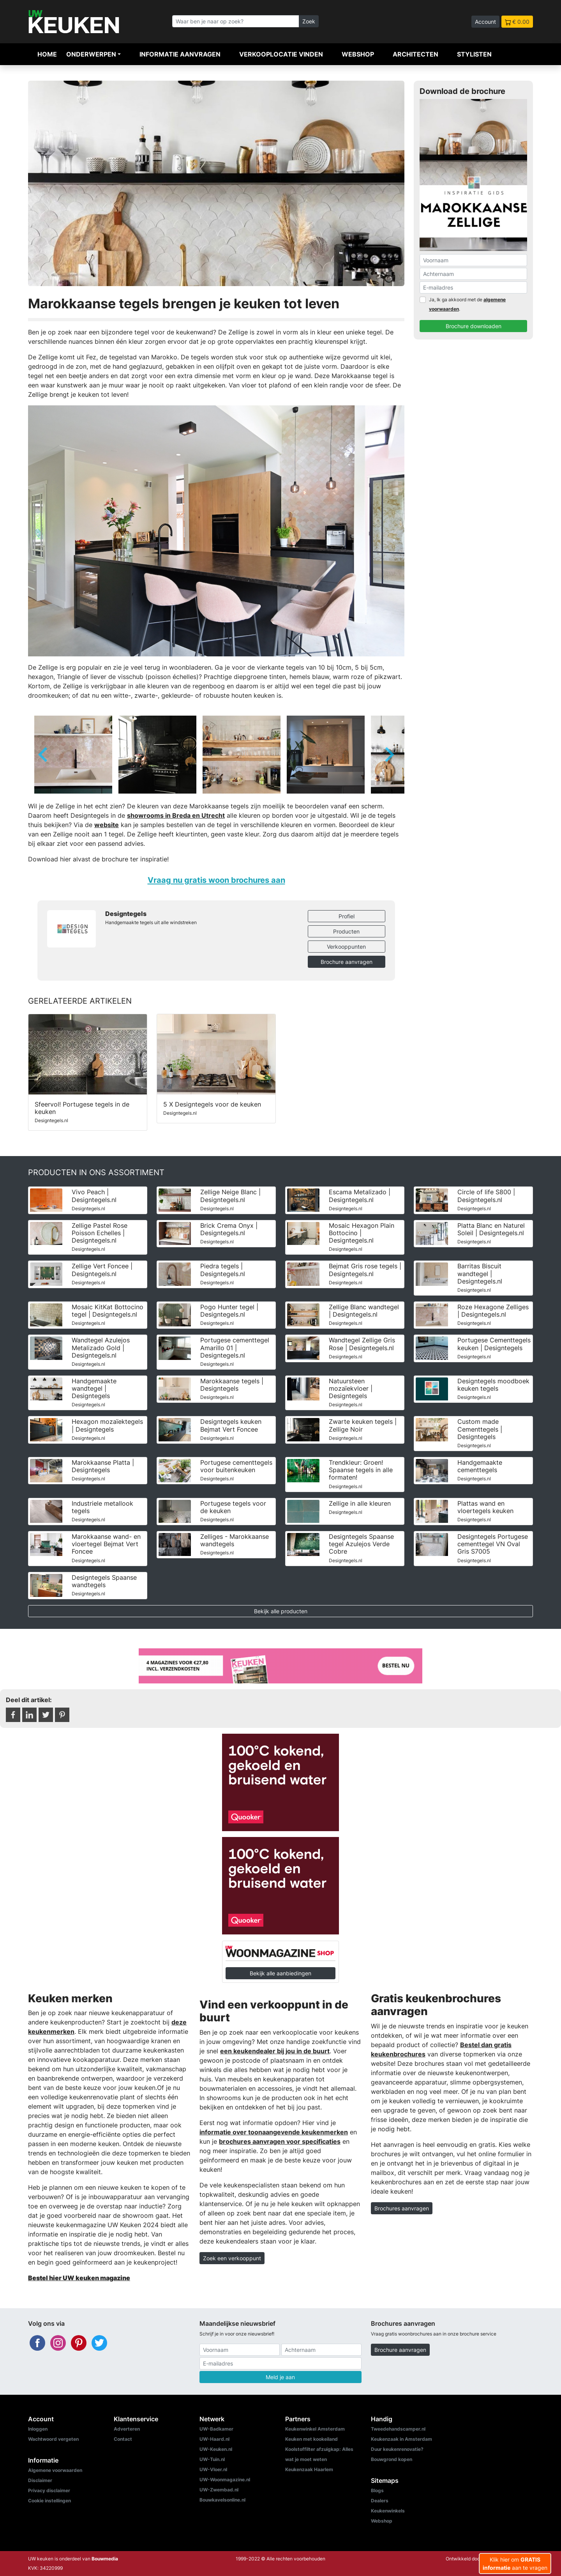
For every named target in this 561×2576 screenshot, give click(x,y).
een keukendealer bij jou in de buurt (275, 2051)
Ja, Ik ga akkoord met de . (467, 304)
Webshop (358, 54)
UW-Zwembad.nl (218, 2490)
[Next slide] (389, 755)
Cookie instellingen (49, 2501)
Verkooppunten (346, 946)
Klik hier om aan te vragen (515, 2563)
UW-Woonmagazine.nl (224, 2479)
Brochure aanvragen (346, 961)
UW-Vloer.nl (213, 2469)
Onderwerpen (91, 54)
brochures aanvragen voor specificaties (279, 2141)
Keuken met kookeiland (311, 2439)
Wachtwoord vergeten (53, 2439)
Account (485, 21)
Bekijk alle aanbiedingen (280, 1973)
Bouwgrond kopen (391, 2459)
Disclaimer (40, 2480)
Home (47, 54)
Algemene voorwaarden (55, 2470)
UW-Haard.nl (214, 2439)
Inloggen (38, 2429)
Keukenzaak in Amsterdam (401, 2439)
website (106, 825)
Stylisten (474, 54)
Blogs (377, 2490)
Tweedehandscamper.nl (398, 2429)
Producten (346, 931)
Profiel (347, 916)
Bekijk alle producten (280, 1611)
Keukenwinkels (388, 2511)
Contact (123, 2439)
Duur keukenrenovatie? (397, 2449)
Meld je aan (280, 2377)
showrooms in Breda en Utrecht (176, 815)
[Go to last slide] (44, 755)
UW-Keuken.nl (215, 2449)
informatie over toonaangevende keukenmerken (273, 2132)
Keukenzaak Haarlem (309, 2469)
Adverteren (127, 2429)
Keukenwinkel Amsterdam (315, 2429)
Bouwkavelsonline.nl (222, 2500)
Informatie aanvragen (180, 54)
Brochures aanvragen (401, 2208)
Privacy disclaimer (49, 2490)
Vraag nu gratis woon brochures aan (216, 880)
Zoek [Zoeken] (308, 21)
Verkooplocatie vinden (281, 54)
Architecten (415, 54)
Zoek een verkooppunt (232, 2258)
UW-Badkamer (216, 2429)
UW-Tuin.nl (212, 2459)
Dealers (379, 2501)
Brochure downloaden (473, 326)
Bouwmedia (105, 2559)
